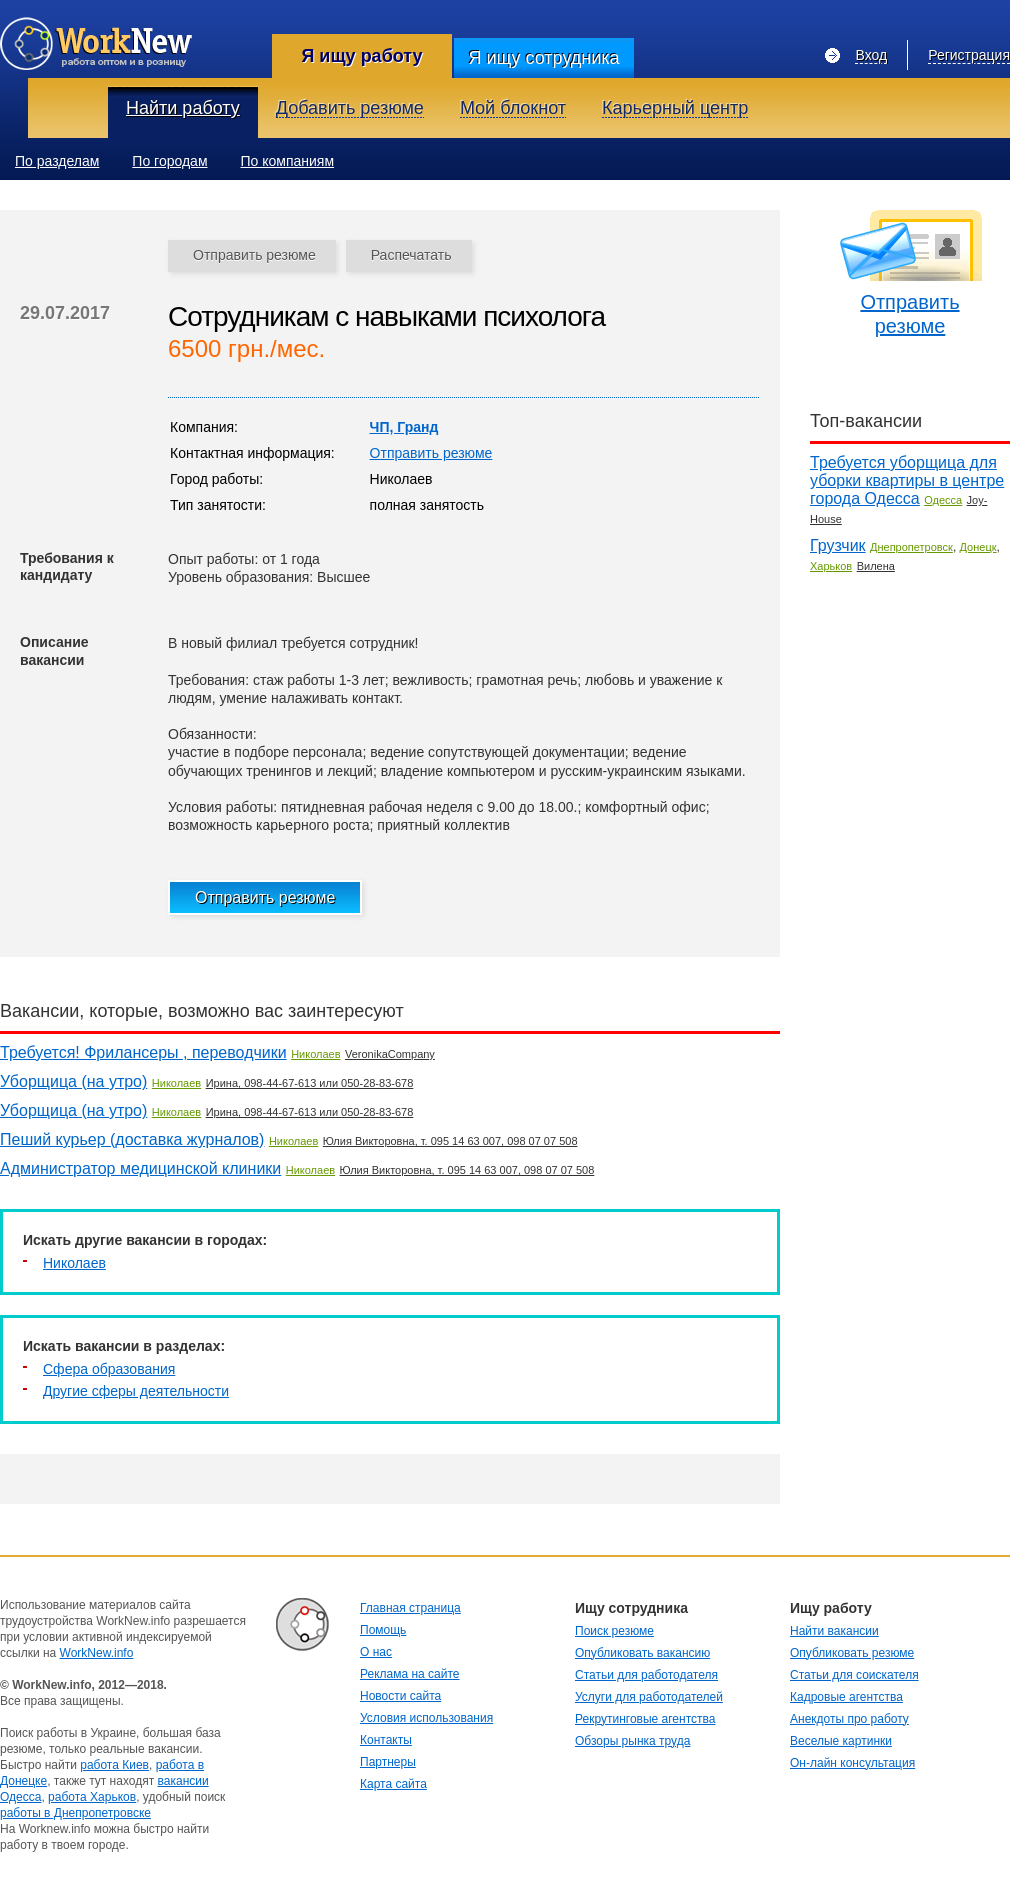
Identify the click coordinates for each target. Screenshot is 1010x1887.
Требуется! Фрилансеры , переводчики (143, 1052)
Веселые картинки (841, 1741)
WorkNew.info (97, 1653)
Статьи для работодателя (646, 1675)
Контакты (386, 1740)
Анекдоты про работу (849, 1719)
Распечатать (411, 255)
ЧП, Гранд (404, 427)
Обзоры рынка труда (632, 1741)
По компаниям (288, 161)
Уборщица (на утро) (73, 1081)
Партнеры (388, 1762)
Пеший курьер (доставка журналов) (132, 1139)
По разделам (57, 161)
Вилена (876, 566)
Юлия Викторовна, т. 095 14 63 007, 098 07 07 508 (450, 1141)
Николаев (315, 1054)
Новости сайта (400, 1696)
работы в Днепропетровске (75, 1813)
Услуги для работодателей (649, 1697)
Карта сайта (393, 1784)
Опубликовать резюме (852, 1653)
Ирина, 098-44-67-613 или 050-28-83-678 (310, 1083)
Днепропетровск (911, 547)
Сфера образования (109, 1369)
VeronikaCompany (390, 1054)
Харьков (831, 566)
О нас (376, 1652)
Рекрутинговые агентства (645, 1719)
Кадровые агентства (846, 1697)
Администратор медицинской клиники (140, 1168)
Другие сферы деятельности (136, 1391)
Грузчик (838, 545)
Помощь (383, 1630)
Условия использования (426, 1718)
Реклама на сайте (410, 1674)
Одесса (943, 500)
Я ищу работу (361, 56)
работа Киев (114, 1765)
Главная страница (410, 1608)
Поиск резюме (614, 1631)
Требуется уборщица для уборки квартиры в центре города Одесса (907, 480)
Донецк (978, 547)
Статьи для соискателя (854, 1675)
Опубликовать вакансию (642, 1653)
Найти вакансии (834, 1631)
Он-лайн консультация (852, 1763)
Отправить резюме (254, 255)
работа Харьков (92, 1797)
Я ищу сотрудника (543, 58)
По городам (169, 161)
